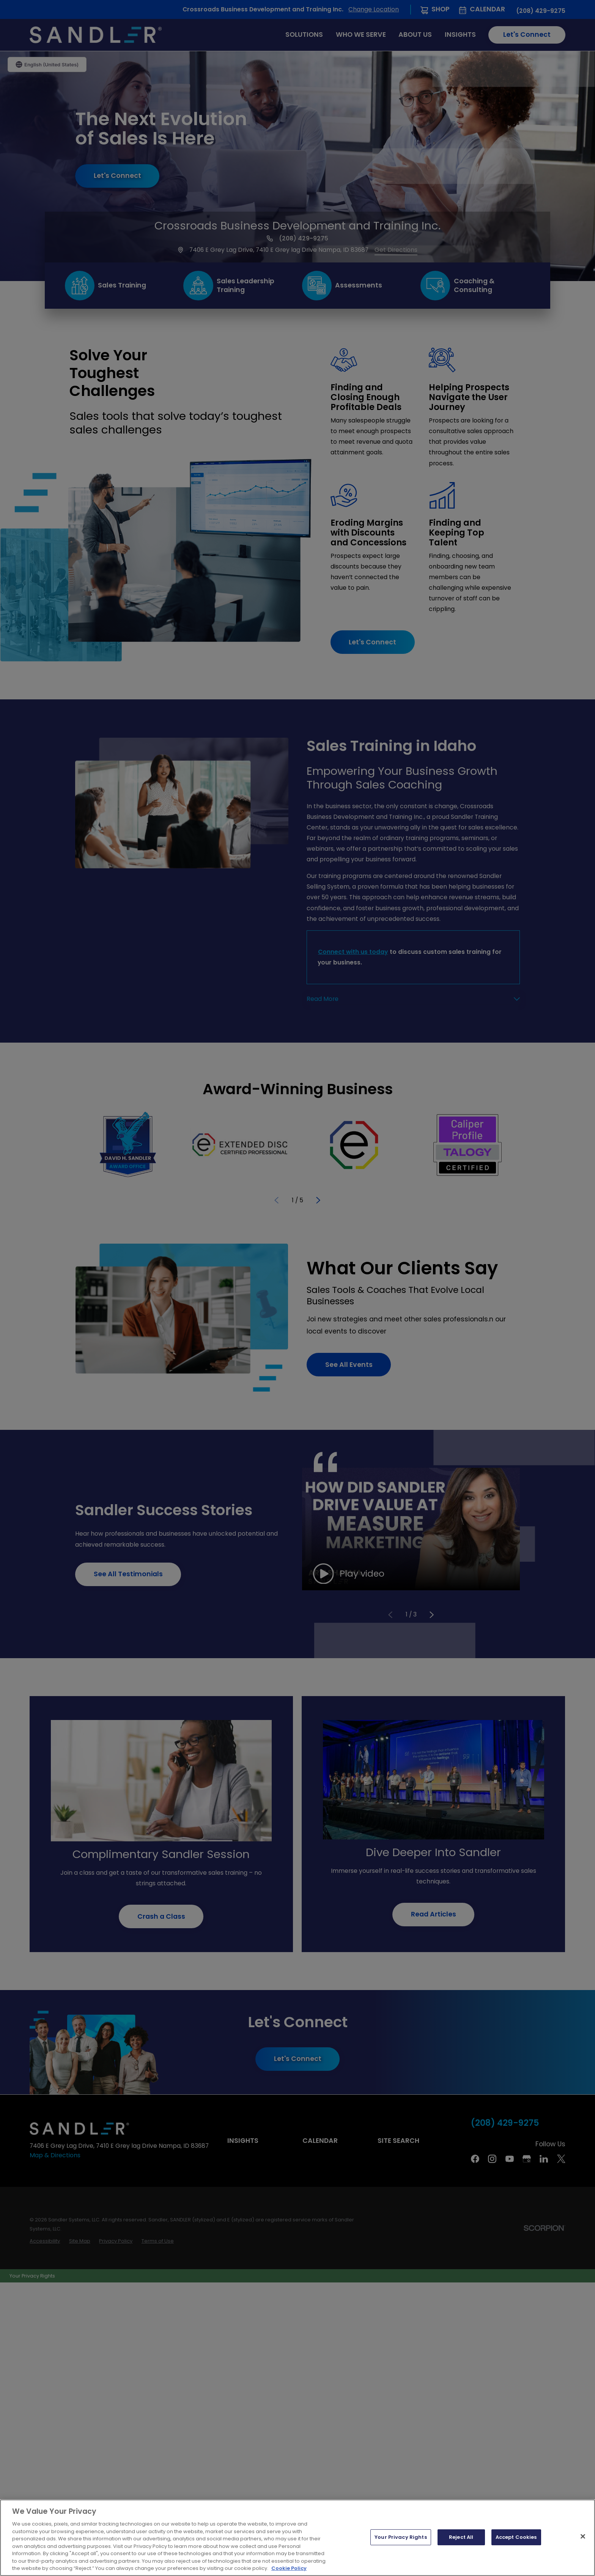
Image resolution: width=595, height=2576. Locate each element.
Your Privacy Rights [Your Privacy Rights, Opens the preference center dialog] (401, 2537)
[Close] (583, 2536)
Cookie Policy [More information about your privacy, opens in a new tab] (289, 2568)
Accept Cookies (516, 2537)
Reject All (461, 2537)
